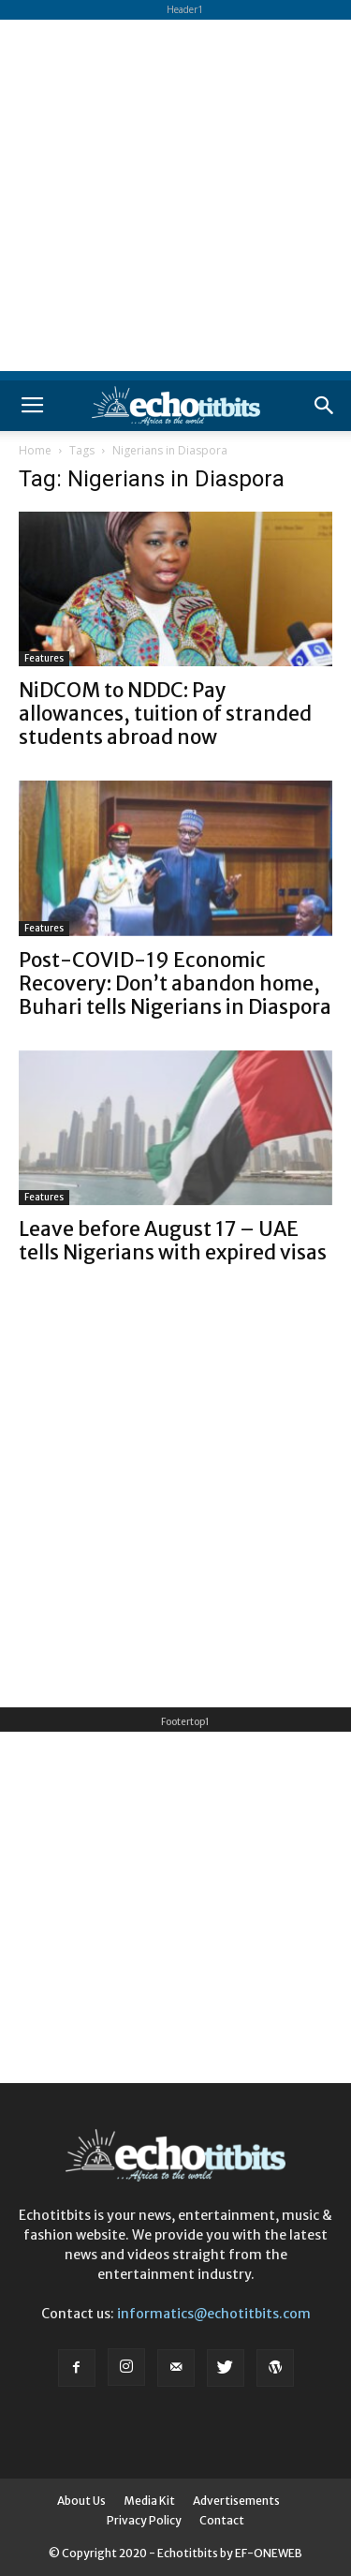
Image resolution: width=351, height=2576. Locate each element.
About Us (81, 2501)
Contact (221, 2520)
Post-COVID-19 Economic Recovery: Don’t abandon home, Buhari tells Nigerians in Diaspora (175, 983)
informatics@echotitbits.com (214, 2313)
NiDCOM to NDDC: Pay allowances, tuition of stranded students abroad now (165, 714)
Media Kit (149, 2501)
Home (35, 450)
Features (44, 658)
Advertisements (236, 2501)
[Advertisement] (175, 195)
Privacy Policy (144, 2520)
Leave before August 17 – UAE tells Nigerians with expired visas (173, 1240)
